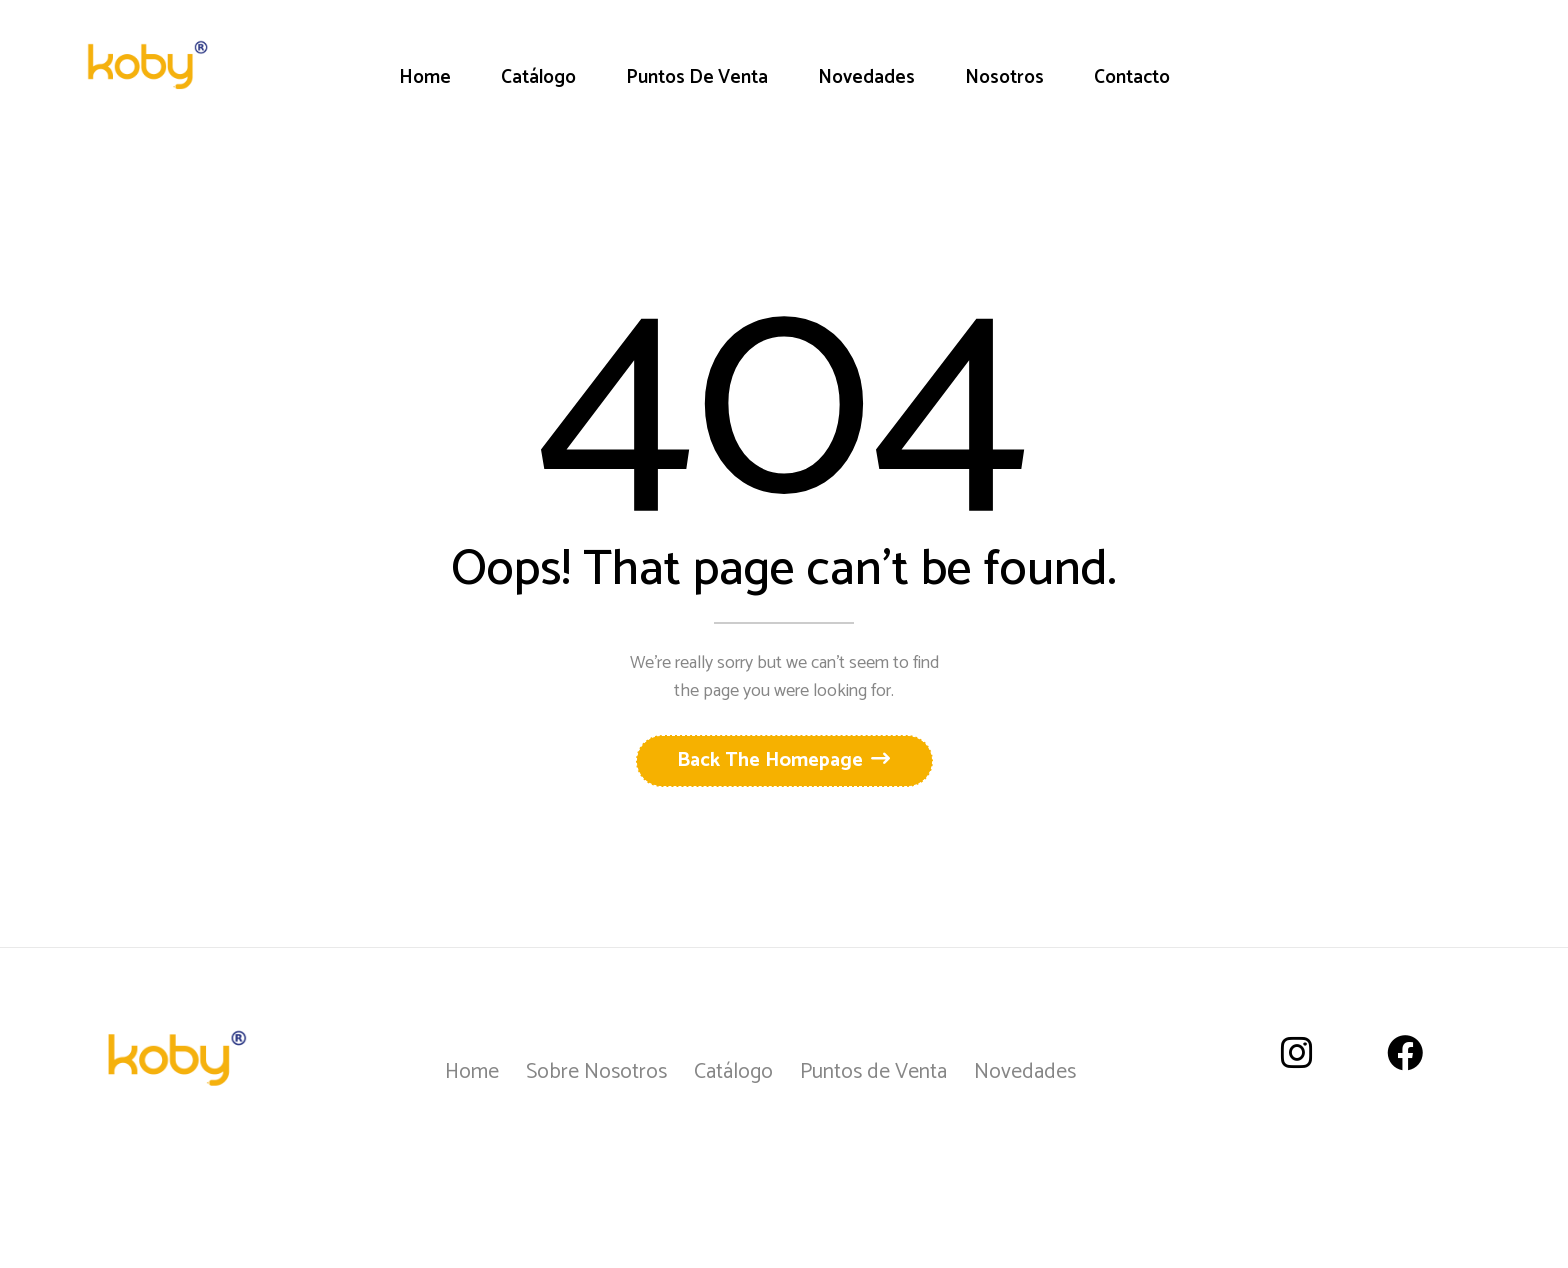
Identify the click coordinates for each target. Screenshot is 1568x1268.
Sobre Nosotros (596, 1072)
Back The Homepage (772, 760)
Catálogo (733, 1072)
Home (472, 1072)
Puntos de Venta (873, 1072)
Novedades (1025, 1072)
